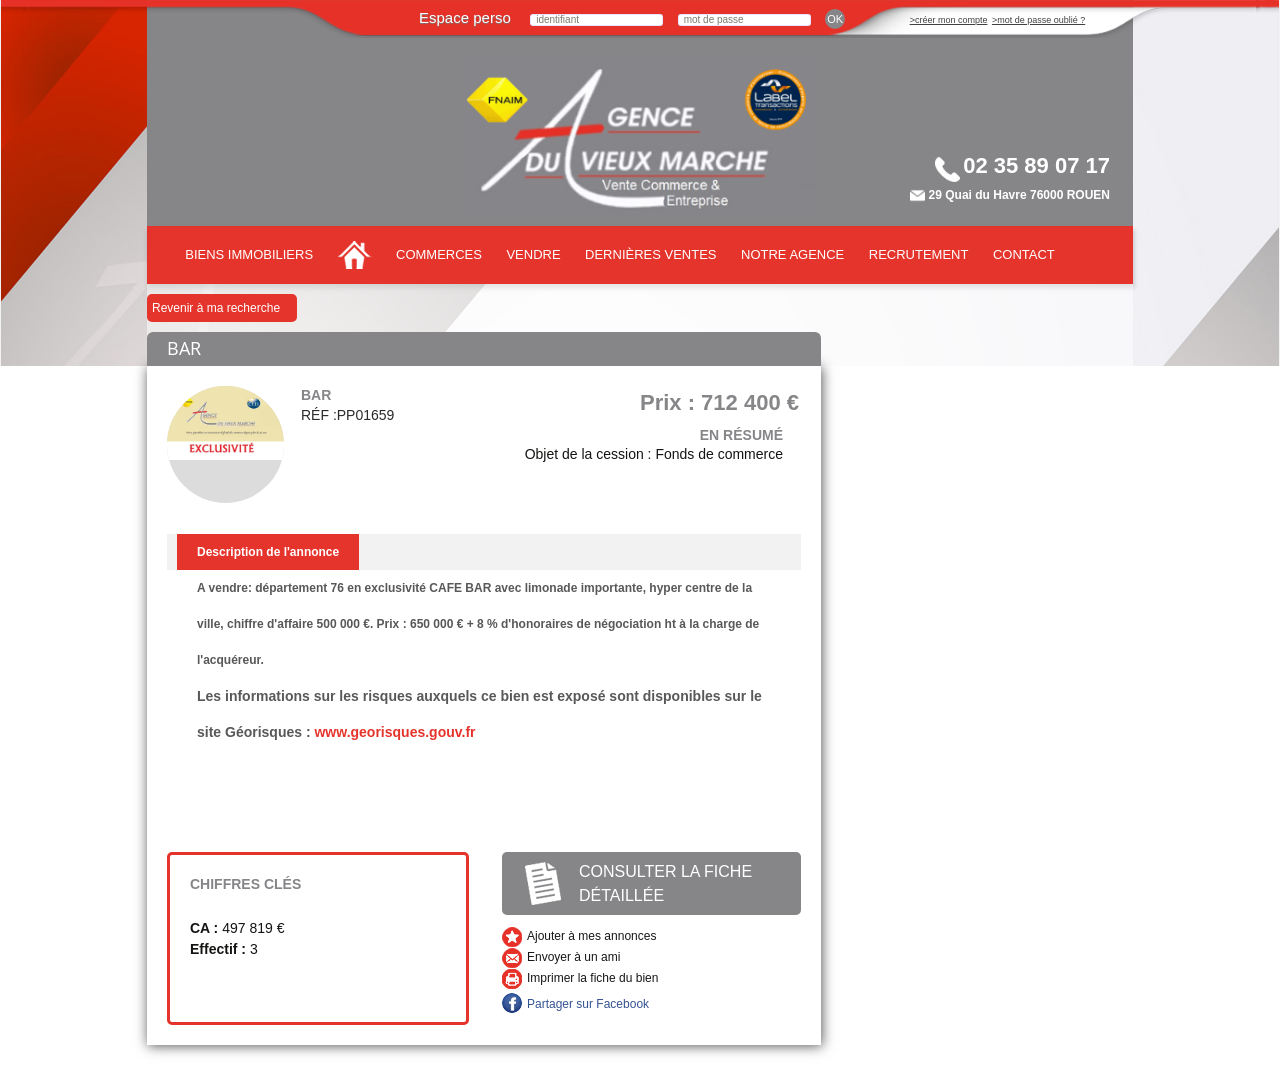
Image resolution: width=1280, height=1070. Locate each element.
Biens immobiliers (249, 254)
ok (835, 19)
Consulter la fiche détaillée (665, 883)
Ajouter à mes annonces (591, 936)
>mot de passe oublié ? (1038, 20)
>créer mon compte (949, 20)
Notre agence (792, 254)
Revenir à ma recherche (216, 308)
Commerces (439, 254)
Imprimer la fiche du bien (592, 978)
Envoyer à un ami (573, 957)
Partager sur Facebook (588, 1004)
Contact (1024, 254)
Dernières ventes (650, 254)
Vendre (533, 254)
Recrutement (919, 254)
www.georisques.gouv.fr (394, 732)
